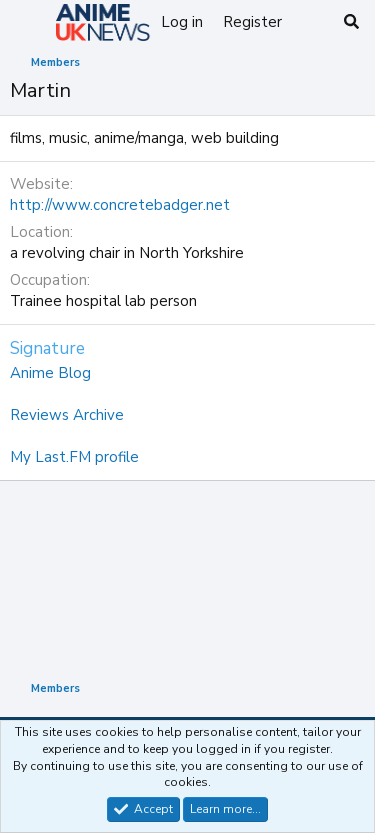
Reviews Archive (67, 415)
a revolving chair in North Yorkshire (127, 253)
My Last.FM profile (74, 457)
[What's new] (311, 22)
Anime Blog (50, 373)
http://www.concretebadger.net (120, 205)
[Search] (351, 22)
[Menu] (27, 23)
